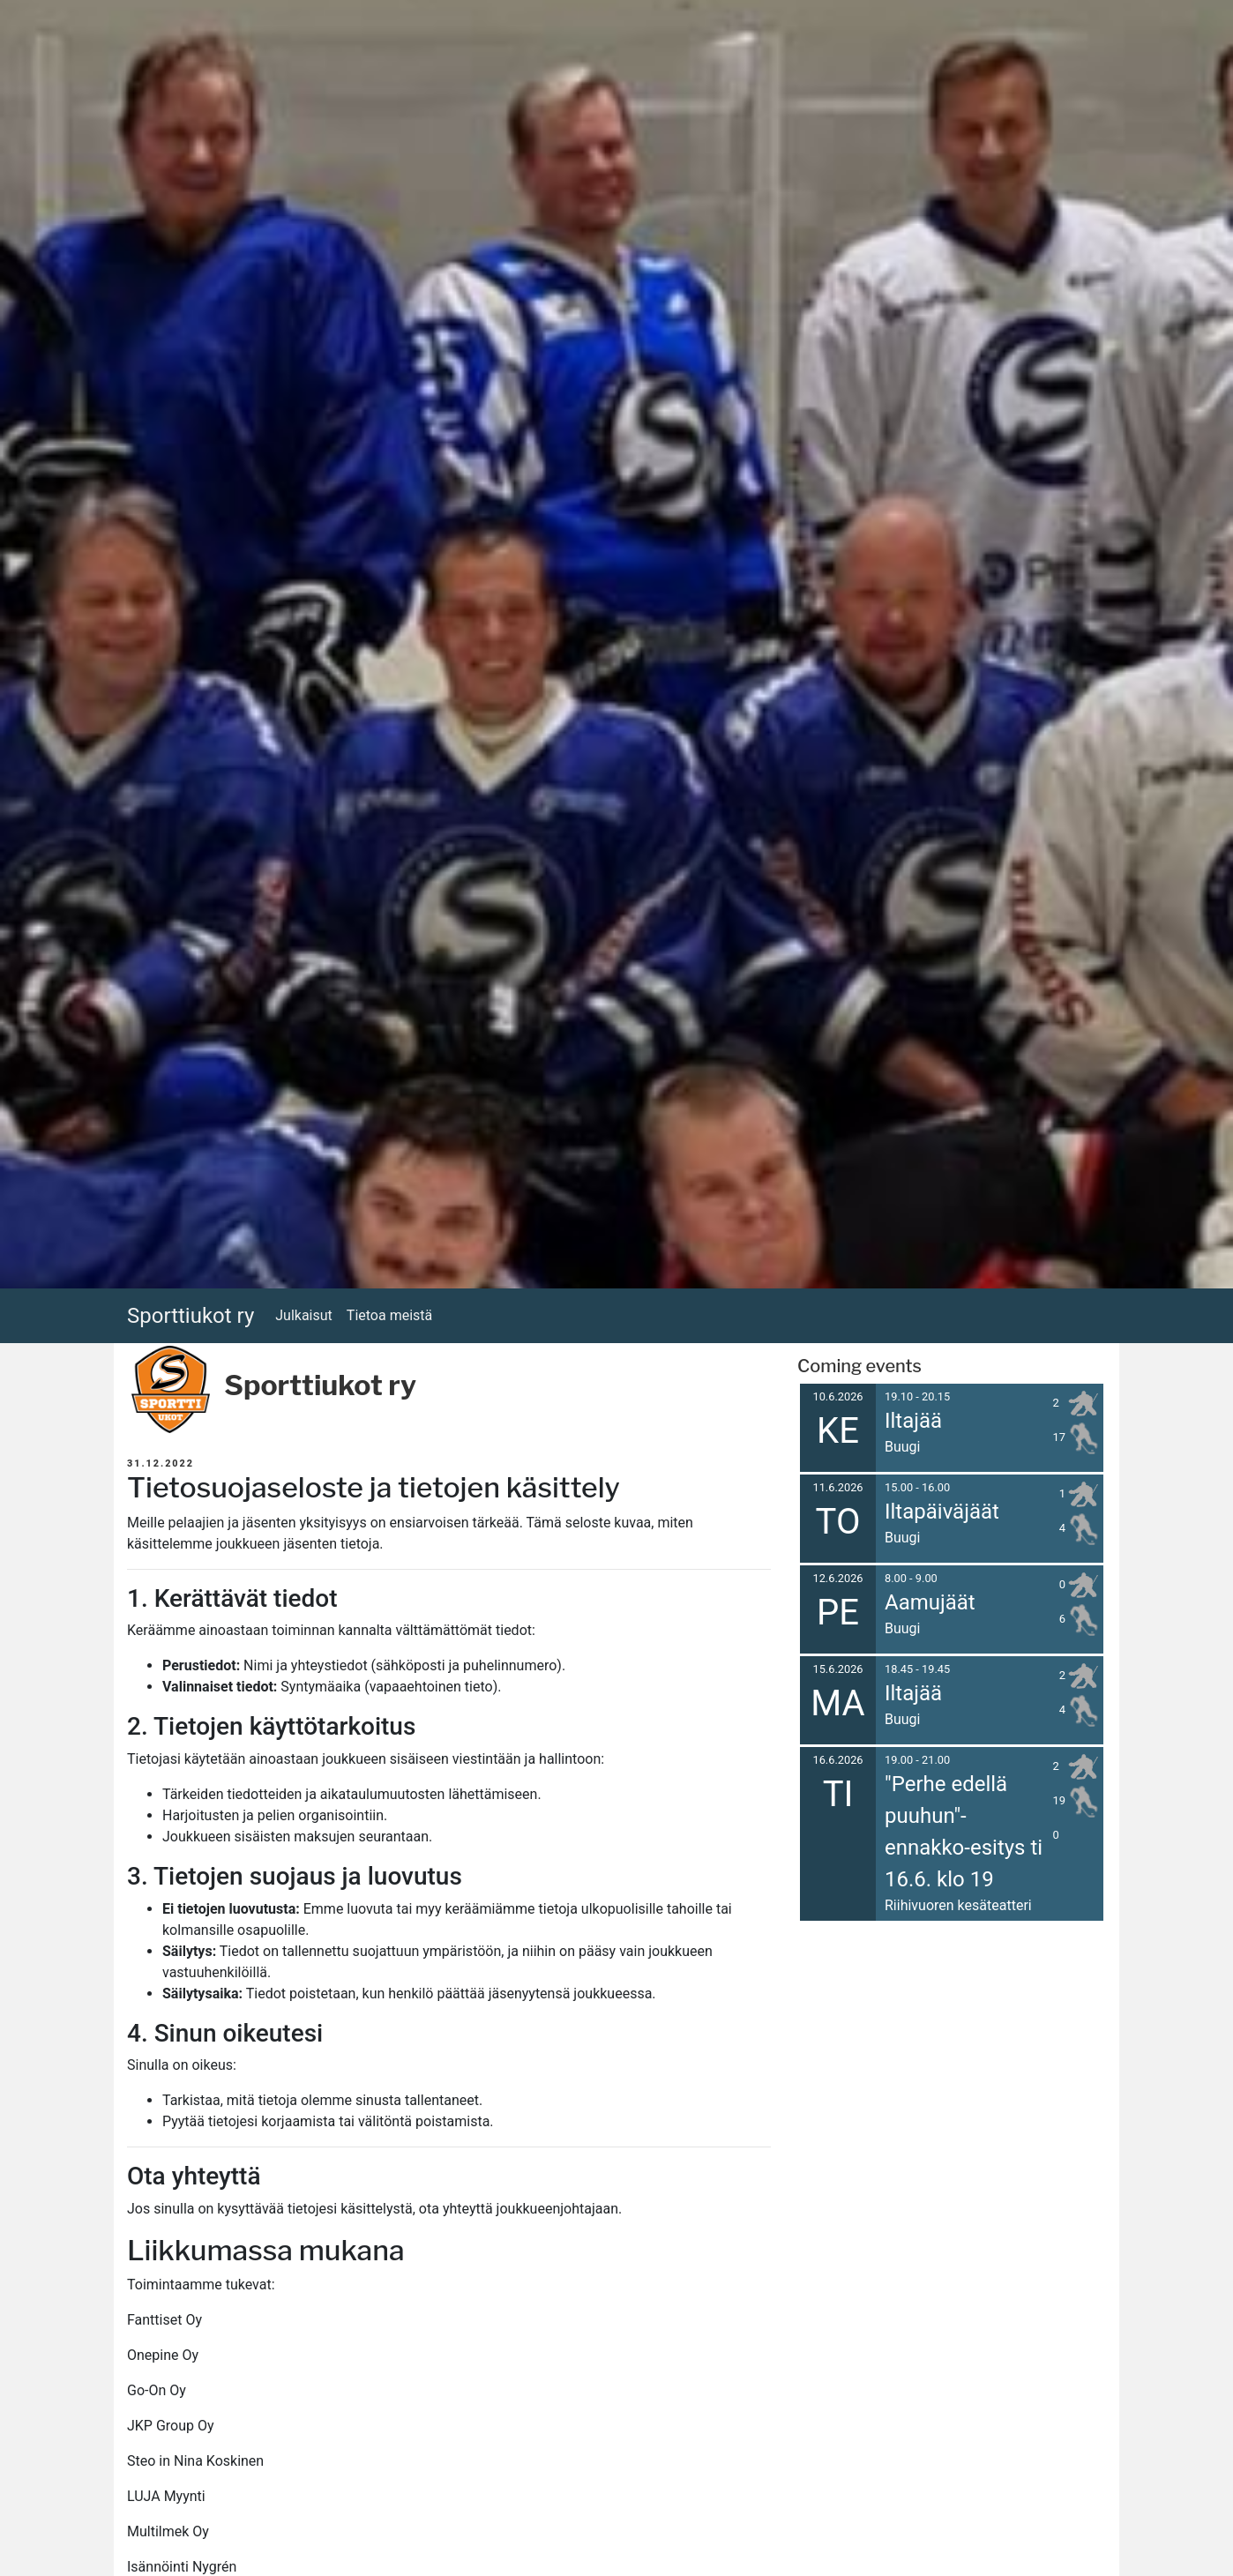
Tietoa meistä (389, 1315)
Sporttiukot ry (190, 1315)
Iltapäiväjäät (942, 1511)
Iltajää (913, 1420)
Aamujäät (930, 1602)
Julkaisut (304, 1315)
